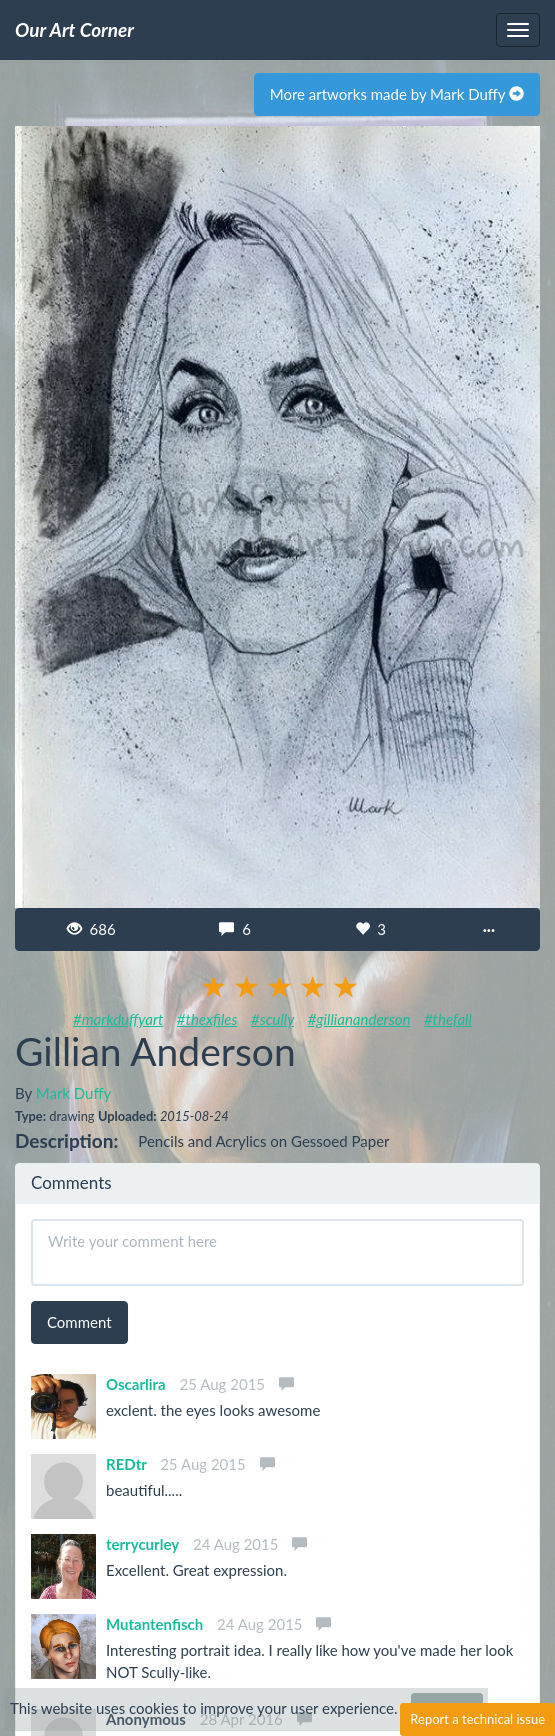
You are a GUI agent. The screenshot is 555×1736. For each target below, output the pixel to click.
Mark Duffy (73, 1093)
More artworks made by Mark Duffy (397, 94)
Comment (79, 1322)
